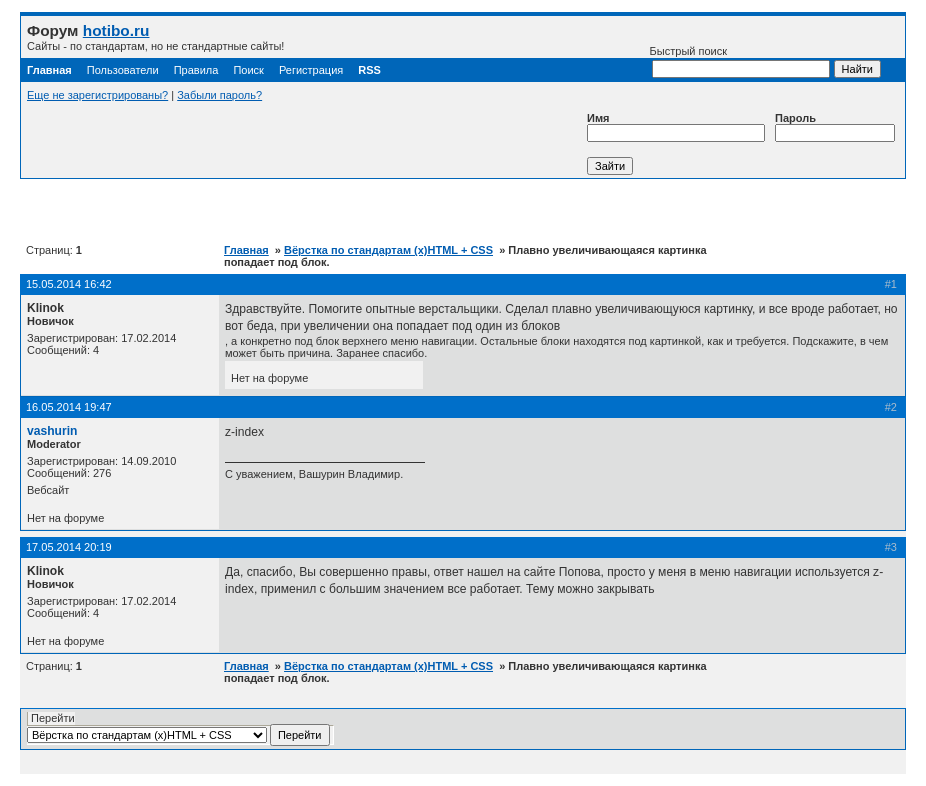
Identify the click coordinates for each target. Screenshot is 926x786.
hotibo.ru (116, 30)
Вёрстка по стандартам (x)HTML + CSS (388, 250)
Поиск (248, 70)
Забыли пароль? (219, 95)
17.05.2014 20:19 (69, 547)
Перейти (178, 728)
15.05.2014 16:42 (69, 284)
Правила (196, 70)
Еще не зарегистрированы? (97, 95)
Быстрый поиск (740, 61)
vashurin (52, 431)
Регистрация (311, 70)
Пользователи (123, 70)
